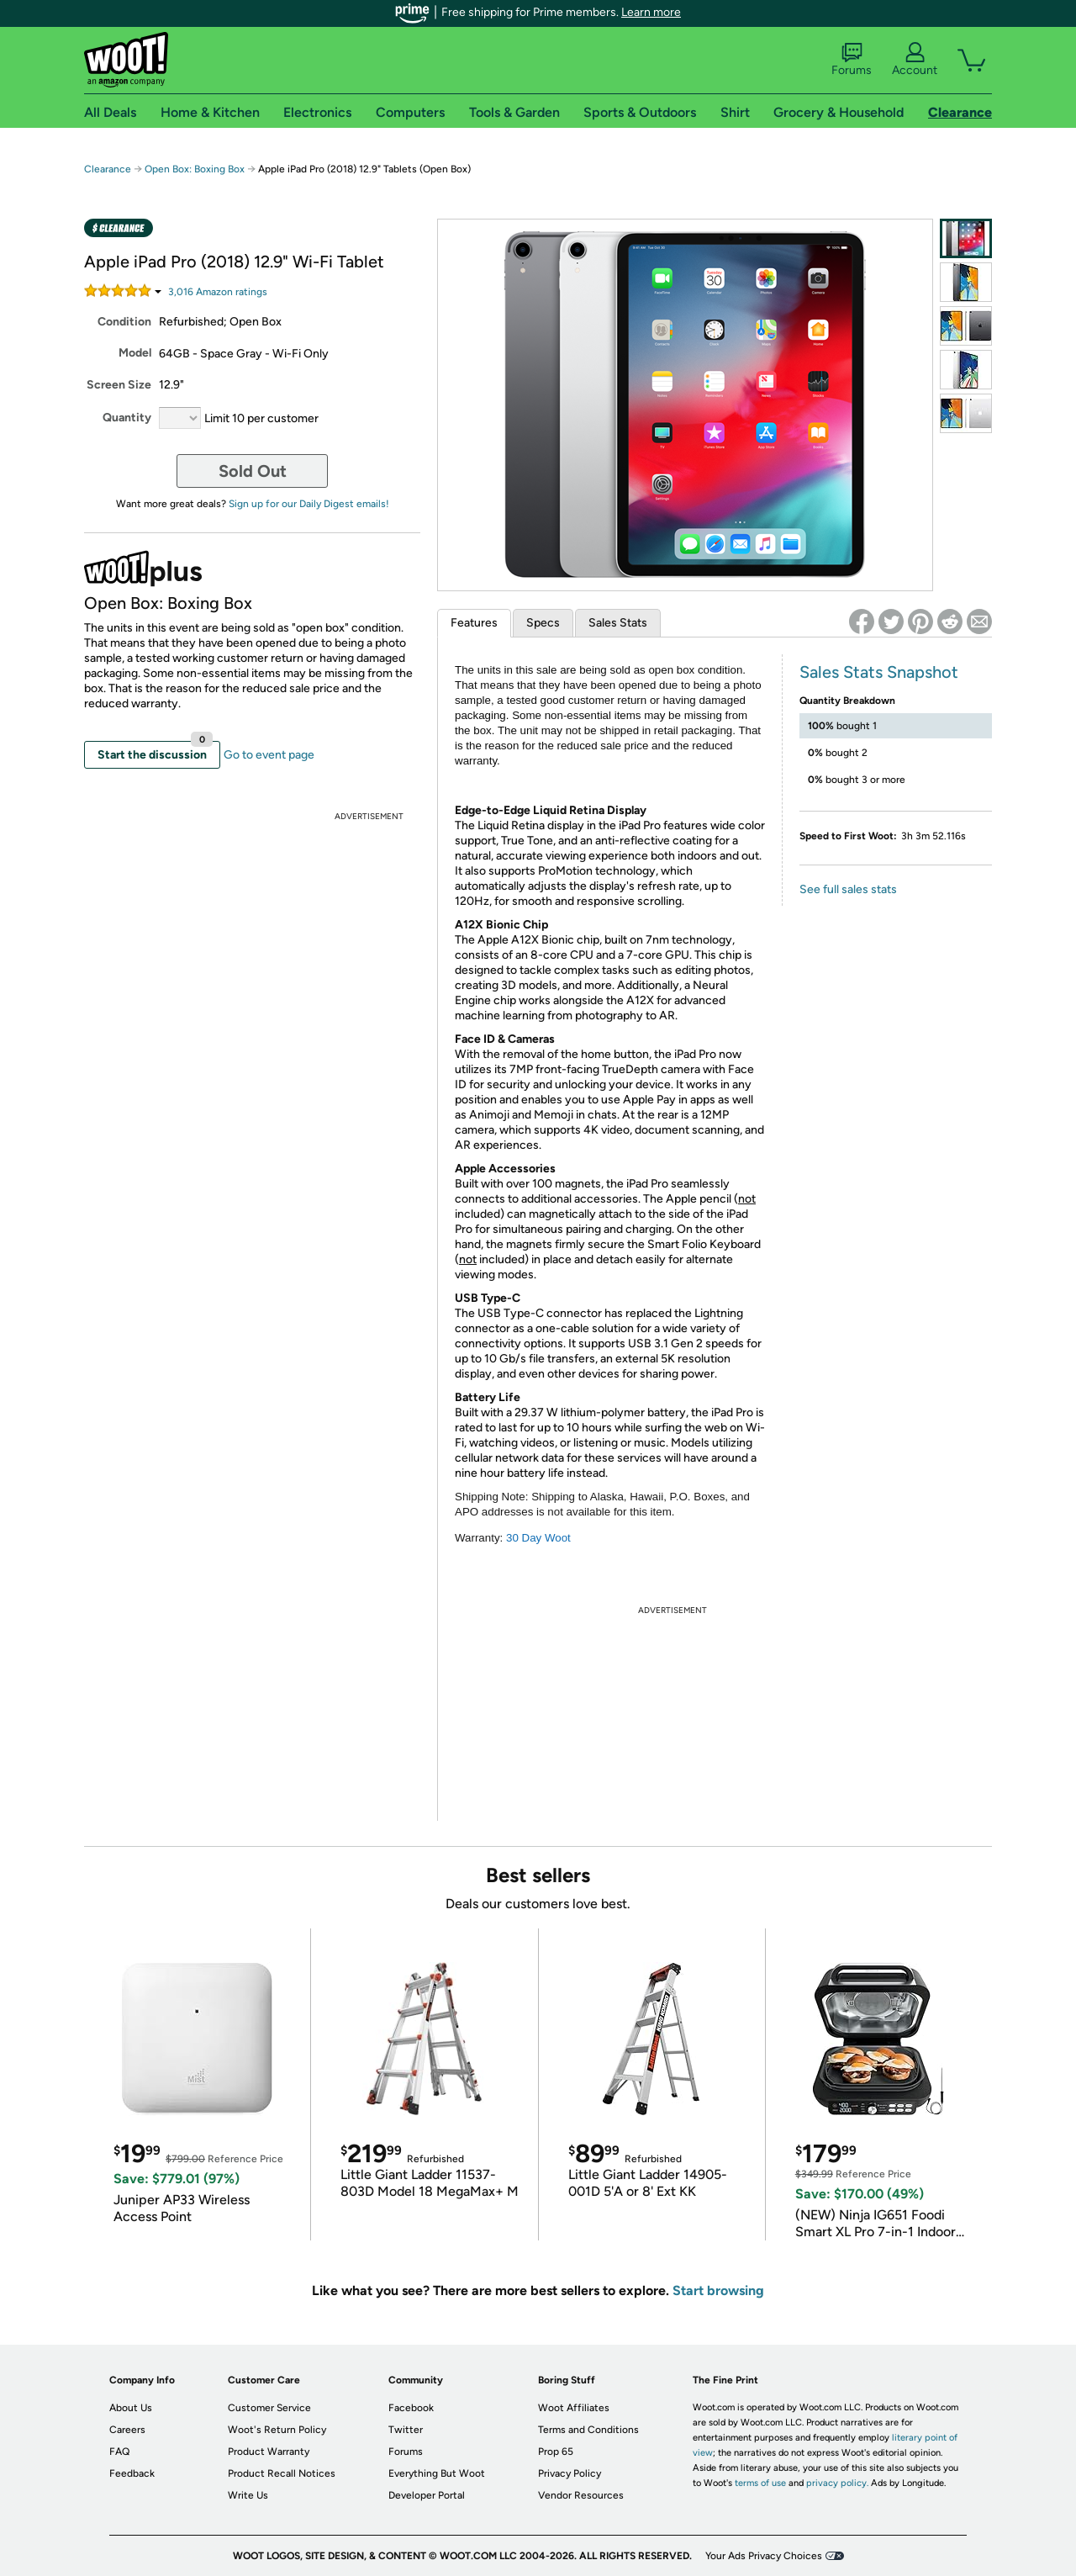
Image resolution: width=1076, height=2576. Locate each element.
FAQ (119, 2451)
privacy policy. (837, 2483)
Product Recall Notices (281, 2473)
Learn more (651, 12)
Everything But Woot (436, 2473)
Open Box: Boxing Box (195, 169)
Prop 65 (555, 2451)
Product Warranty (268, 2451)
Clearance (107, 169)
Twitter (405, 2430)
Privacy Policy (569, 2473)
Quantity (127, 417)
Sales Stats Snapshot (878, 672)
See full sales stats (848, 889)
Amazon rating (217, 292)
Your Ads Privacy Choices (763, 2556)
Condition (124, 322)
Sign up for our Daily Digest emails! (309, 504)
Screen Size (119, 385)
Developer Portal (426, 2495)
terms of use (760, 2483)
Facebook (411, 2408)
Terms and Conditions (588, 2430)
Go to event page (269, 755)
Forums (851, 59)
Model (135, 353)
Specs (543, 623)
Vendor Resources (581, 2495)
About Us (130, 2408)
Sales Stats (617, 623)
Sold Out (253, 471)
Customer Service (269, 2408)
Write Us (248, 2495)
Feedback (132, 2473)
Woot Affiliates (573, 2408)
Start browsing (718, 2290)
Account (914, 59)
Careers (127, 2430)
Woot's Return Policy (277, 2430)
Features (474, 623)
